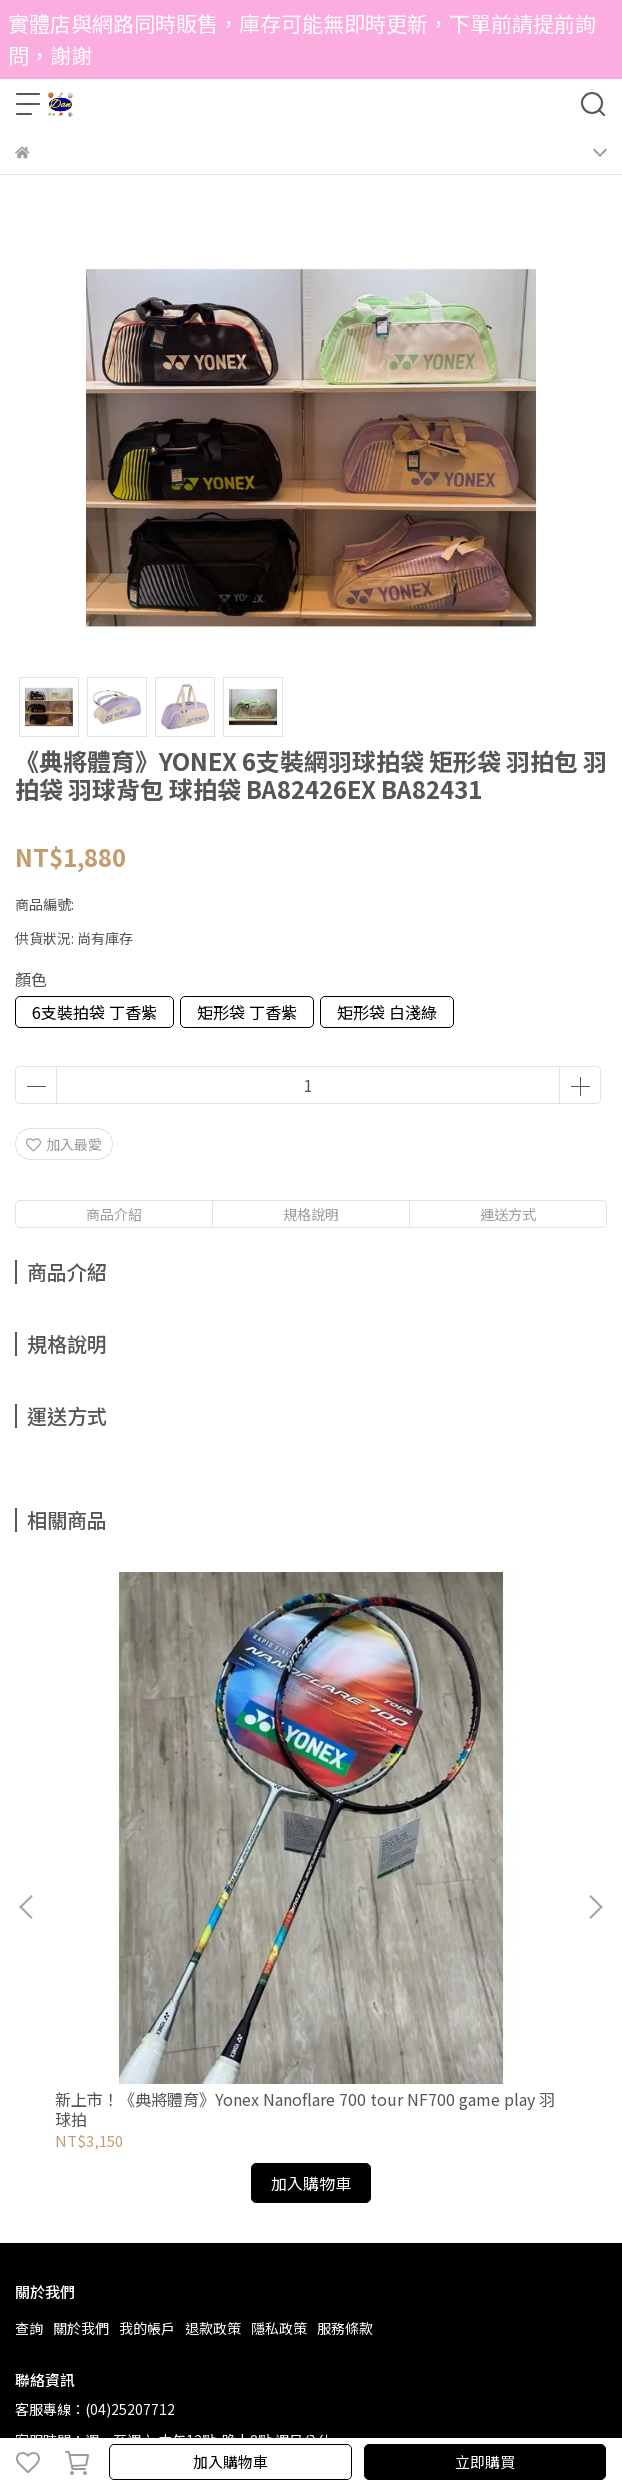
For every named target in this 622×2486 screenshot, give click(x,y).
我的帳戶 (147, 2062)
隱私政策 (279, 2062)
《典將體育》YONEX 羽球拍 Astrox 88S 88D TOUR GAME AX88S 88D (424, 1843)
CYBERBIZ (512, 2410)
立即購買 (485, 2461)
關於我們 (81, 2062)
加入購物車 (230, 2461)
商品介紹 (114, 1214)
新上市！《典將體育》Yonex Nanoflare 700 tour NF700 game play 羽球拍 (173, 1843)
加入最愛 (64, 1144)
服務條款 (345, 2062)
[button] (595, 1774)
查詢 (29, 2062)
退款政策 (213, 2062)
